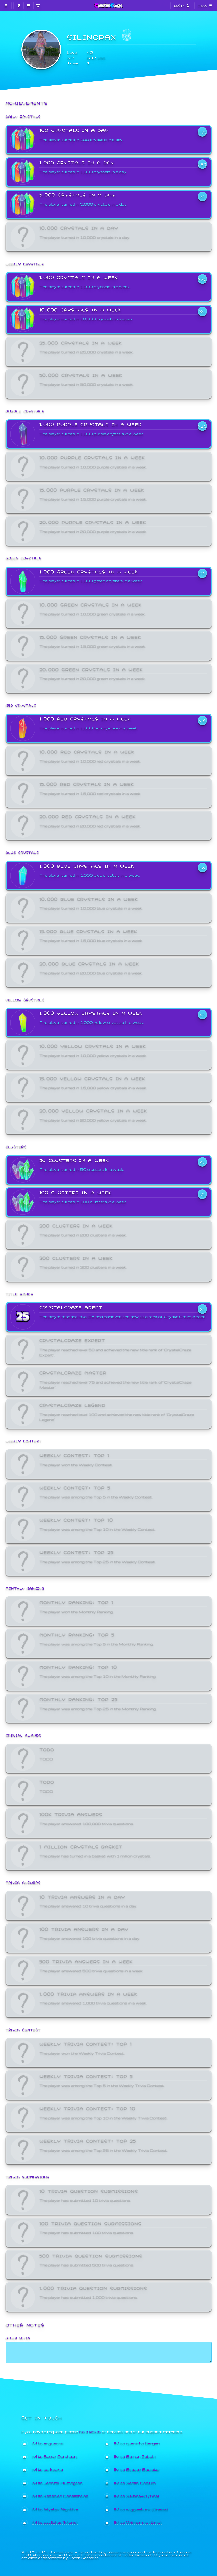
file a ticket (90, 2431)
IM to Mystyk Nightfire (55, 2509)
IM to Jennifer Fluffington (57, 2482)
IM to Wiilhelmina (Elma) (138, 2522)
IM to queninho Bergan (137, 2443)
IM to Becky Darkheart (55, 2456)
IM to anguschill (47, 2443)
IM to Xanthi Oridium (135, 2482)
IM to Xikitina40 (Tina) (136, 2495)
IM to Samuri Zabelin (135, 2456)
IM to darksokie (47, 2469)
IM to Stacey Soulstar (137, 2469)
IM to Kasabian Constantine (60, 2495)
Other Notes (18, 2338)
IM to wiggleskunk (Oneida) (141, 2509)
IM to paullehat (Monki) (55, 2522)
